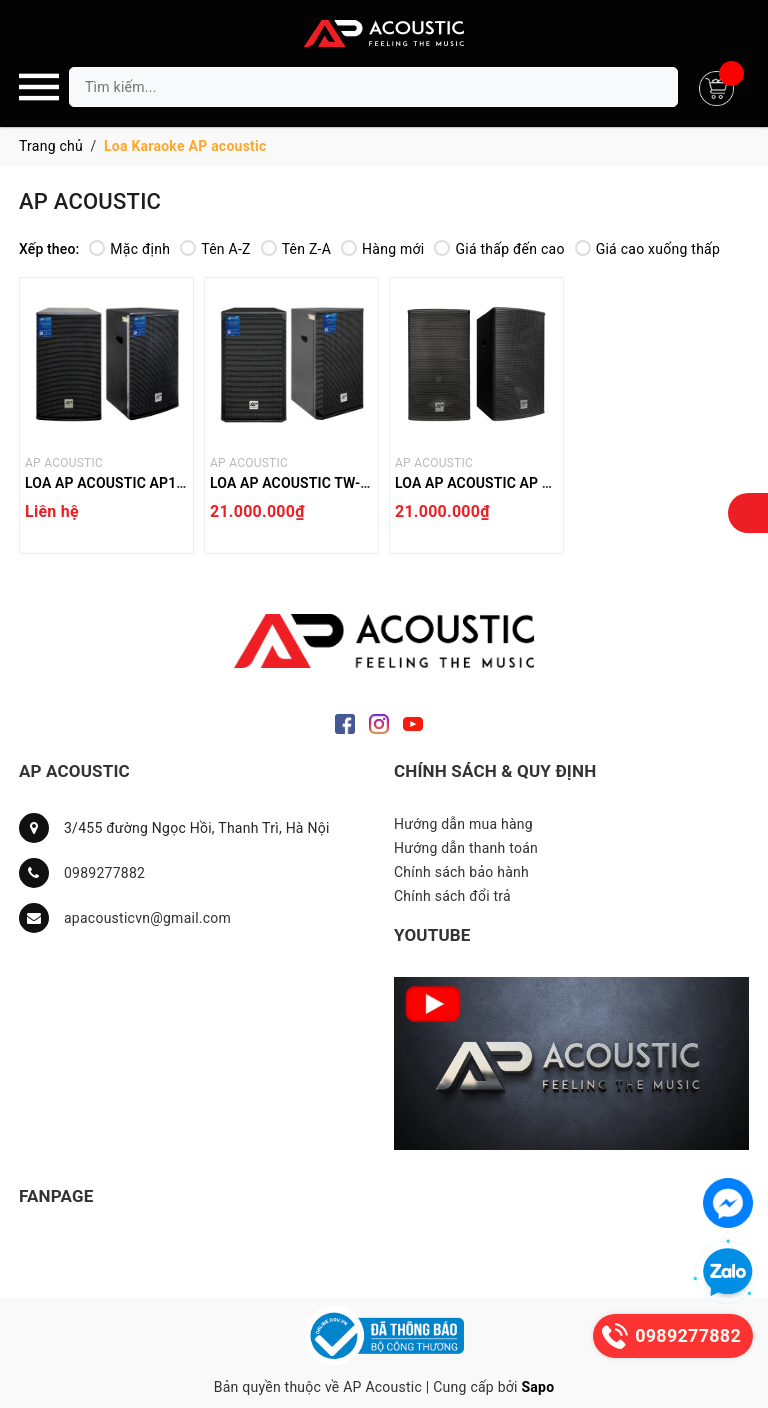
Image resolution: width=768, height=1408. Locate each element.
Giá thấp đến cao (499, 249)
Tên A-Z (215, 249)
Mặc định (129, 249)
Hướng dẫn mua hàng (463, 824)
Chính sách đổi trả (452, 896)
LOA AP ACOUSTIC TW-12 (293, 483)
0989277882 (104, 873)
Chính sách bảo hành (461, 872)
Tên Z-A (296, 249)
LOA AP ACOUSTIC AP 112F (484, 483)
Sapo (537, 1387)
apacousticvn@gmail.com (147, 918)
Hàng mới (382, 249)
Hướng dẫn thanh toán (466, 848)
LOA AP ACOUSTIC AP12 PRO (120, 483)
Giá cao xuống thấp (647, 249)
